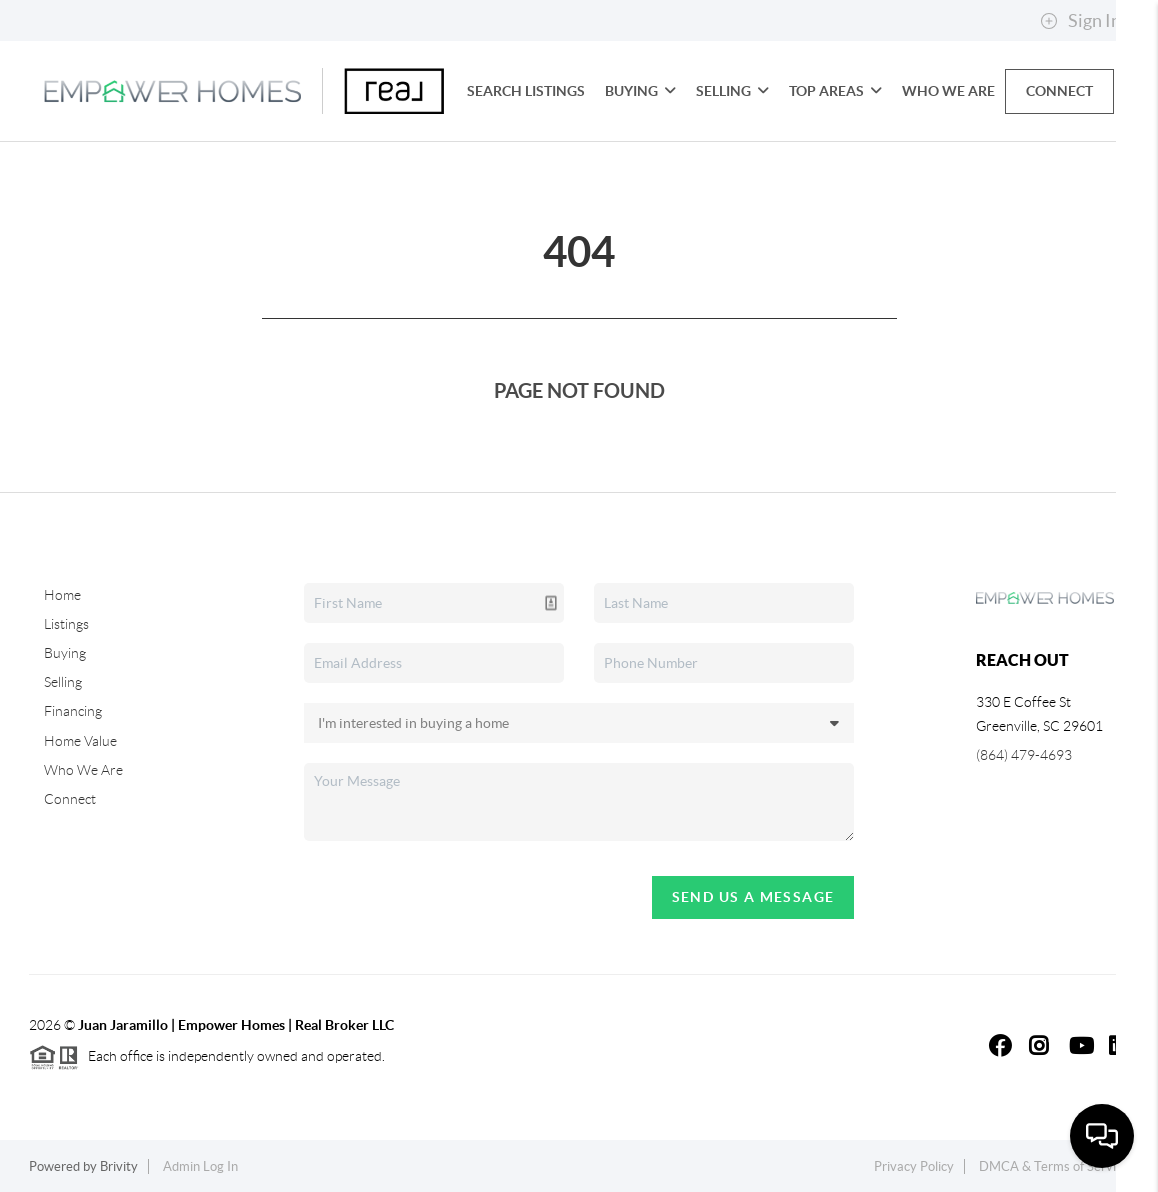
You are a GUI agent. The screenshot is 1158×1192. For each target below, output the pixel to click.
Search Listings (526, 91)
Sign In (1080, 21)
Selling (732, 91)
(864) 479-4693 (1024, 755)
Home (62, 595)
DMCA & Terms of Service (1054, 1166)
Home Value (80, 741)
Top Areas (835, 91)
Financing (73, 711)
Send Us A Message (753, 897)
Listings (66, 624)
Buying (640, 91)
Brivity (119, 1166)
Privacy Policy (914, 1166)
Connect (1059, 91)
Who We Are (948, 91)
